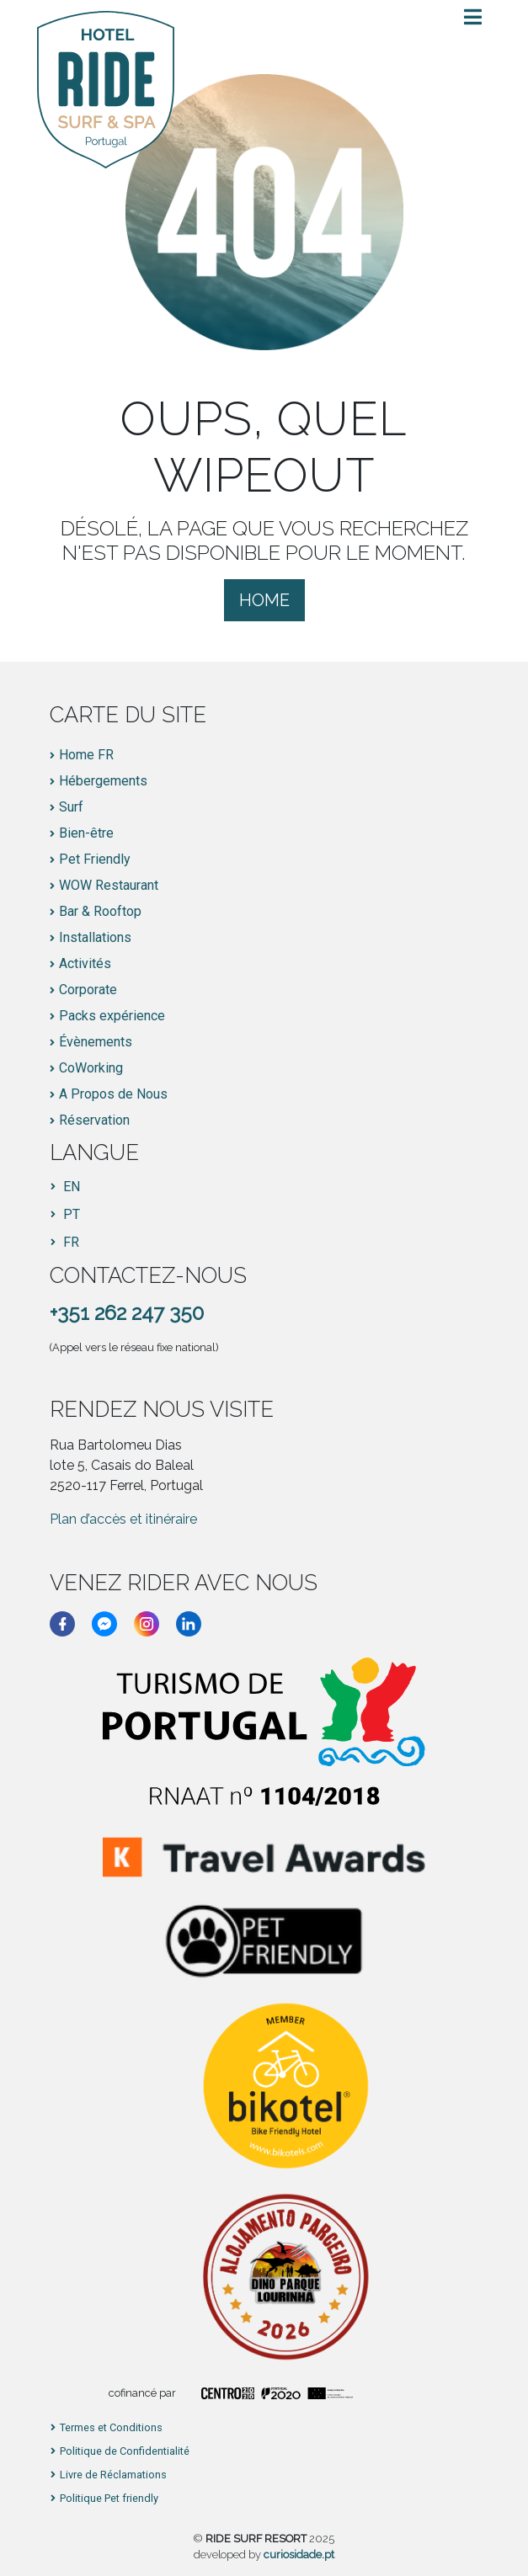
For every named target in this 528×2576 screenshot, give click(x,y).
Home (264, 600)
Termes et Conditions (111, 2428)
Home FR (86, 755)
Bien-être (86, 833)
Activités (85, 964)
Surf (71, 807)
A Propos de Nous (113, 1094)
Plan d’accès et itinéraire (123, 1519)
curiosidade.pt (299, 2554)
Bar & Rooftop (100, 911)
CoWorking (91, 1068)
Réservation (94, 1120)
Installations (95, 938)
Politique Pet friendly (109, 2499)
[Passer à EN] (65, 1187)
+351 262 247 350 (127, 1313)
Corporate (88, 990)
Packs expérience (112, 1016)
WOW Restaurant (108, 885)
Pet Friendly (95, 859)
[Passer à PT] (65, 1214)
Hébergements (103, 781)
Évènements (95, 1042)
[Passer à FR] (65, 1242)
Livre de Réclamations (113, 2475)
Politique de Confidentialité (124, 2451)
